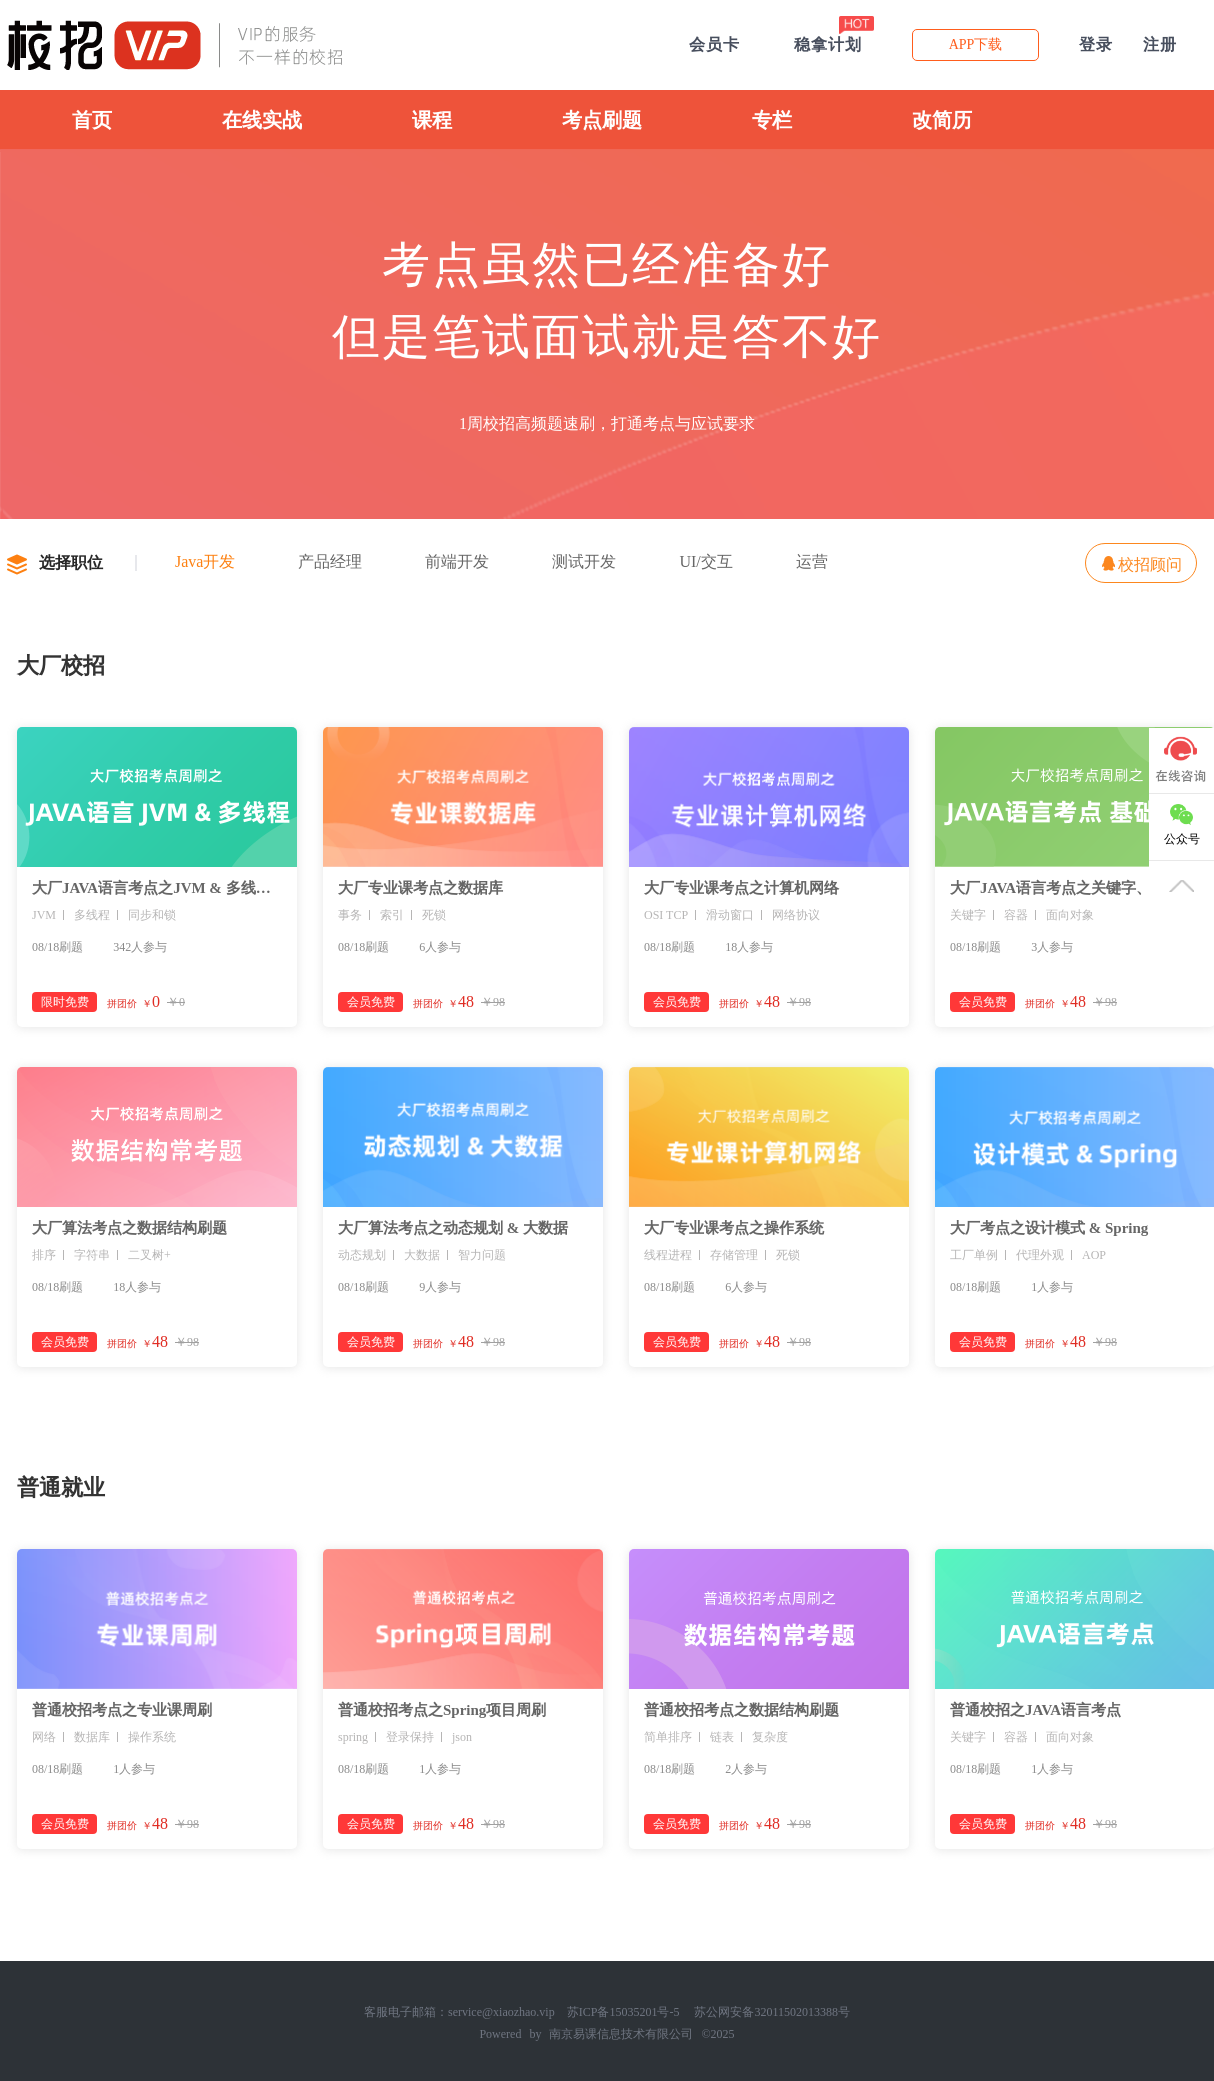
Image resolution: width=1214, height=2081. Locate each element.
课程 (432, 120)
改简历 (942, 120)
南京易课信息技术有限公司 (621, 2034)
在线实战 (262, 120)
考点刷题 (602, 120)
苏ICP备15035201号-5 (623, 2012)
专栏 (772, 120)
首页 (92, 120)
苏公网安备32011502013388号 (772, 2012)
